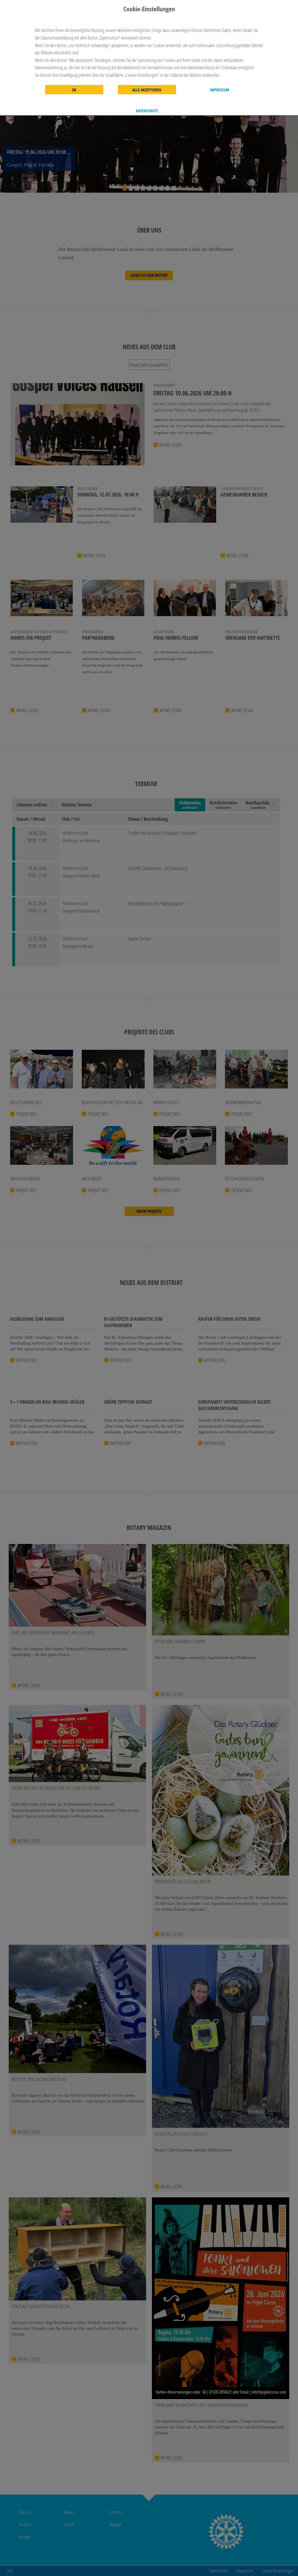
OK (74, 90)
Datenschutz (147, 111)
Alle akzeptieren (146, 90)
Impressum (219, 90)
